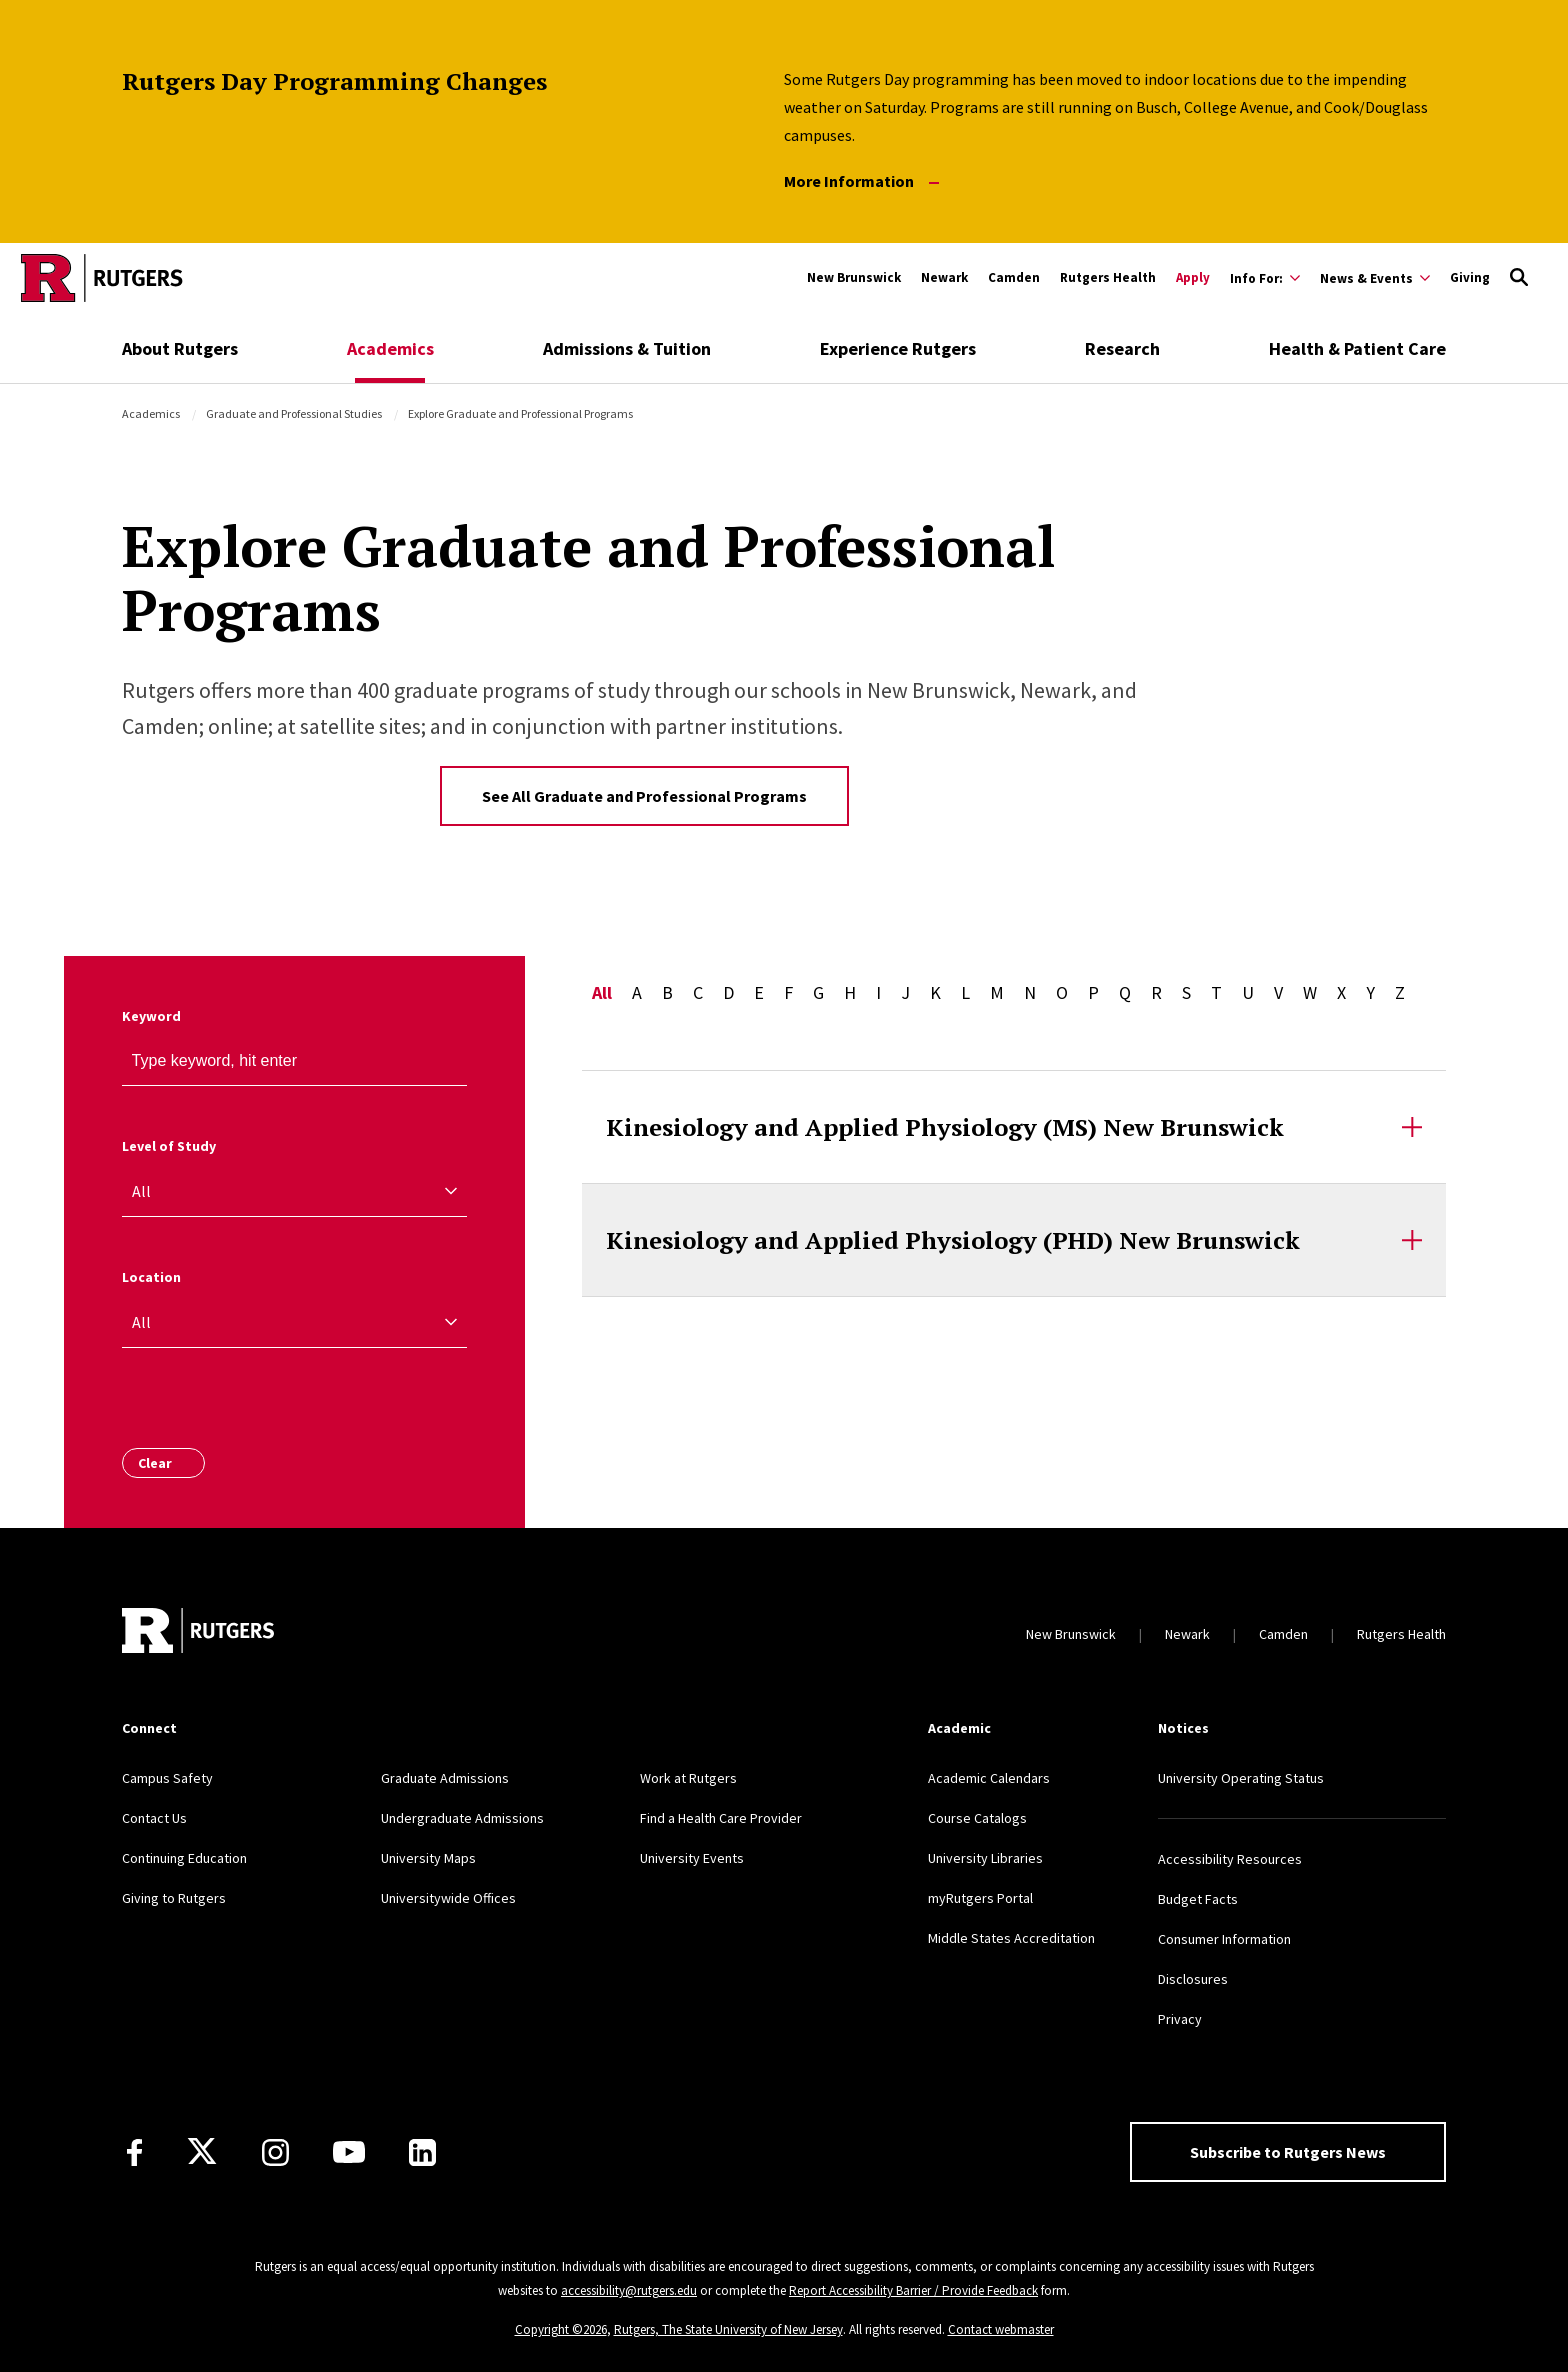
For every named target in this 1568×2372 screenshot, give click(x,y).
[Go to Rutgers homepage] (102, 278)
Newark (944, 277)
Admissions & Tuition (627, 348)
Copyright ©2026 (561, 2329)
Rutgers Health (1108, 277)
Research (1122, 348)
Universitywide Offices (448, 1898)
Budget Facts (1198, 1899)
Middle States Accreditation (1011, 1938)
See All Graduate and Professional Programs (644, 796)
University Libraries (985, 1858)
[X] (202, 2152)
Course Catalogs (977, 1818)
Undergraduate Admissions (462, 1818)
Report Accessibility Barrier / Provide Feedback (913, 2290)
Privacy (1180, 2019)
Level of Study (169, 1146)
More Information (861, 181)
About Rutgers (180, 348)
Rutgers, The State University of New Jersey (728, 2329)
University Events (692, 1858)
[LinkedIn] (422, 2152)
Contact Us (154, 1818)
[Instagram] (275, 2152)
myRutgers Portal (980, 1898)
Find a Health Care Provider (721, 1818)
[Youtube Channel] (349, 2152)
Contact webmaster (1001, 2329)
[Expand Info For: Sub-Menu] (1265, 278)
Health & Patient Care (1357, 348)
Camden (1014, 277)
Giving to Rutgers (174, 1898)
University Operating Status (1241, 1778)
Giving (1470, 277)
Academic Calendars (989, 1778)
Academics (390, 348)
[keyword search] (442, 1061)
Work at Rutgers (688, 1778)
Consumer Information (1224, 1939)
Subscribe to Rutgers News (1288, 2152)
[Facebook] (134, 2152)
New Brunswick (854, 277)
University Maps (428, 1858)
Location (151, 1277)
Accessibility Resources (1230, 1859)
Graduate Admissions (445, 1778)
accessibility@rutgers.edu (629, 2290)
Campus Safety (167, 1778)
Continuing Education (184, 1858)
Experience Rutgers (898, 348)
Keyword (151, 1016)
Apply (1193, 277)
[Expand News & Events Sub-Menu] (1375, 278)
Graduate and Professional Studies (294, 413)
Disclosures (1193, 1979)
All (602, 992)
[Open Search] (1519, 278)
